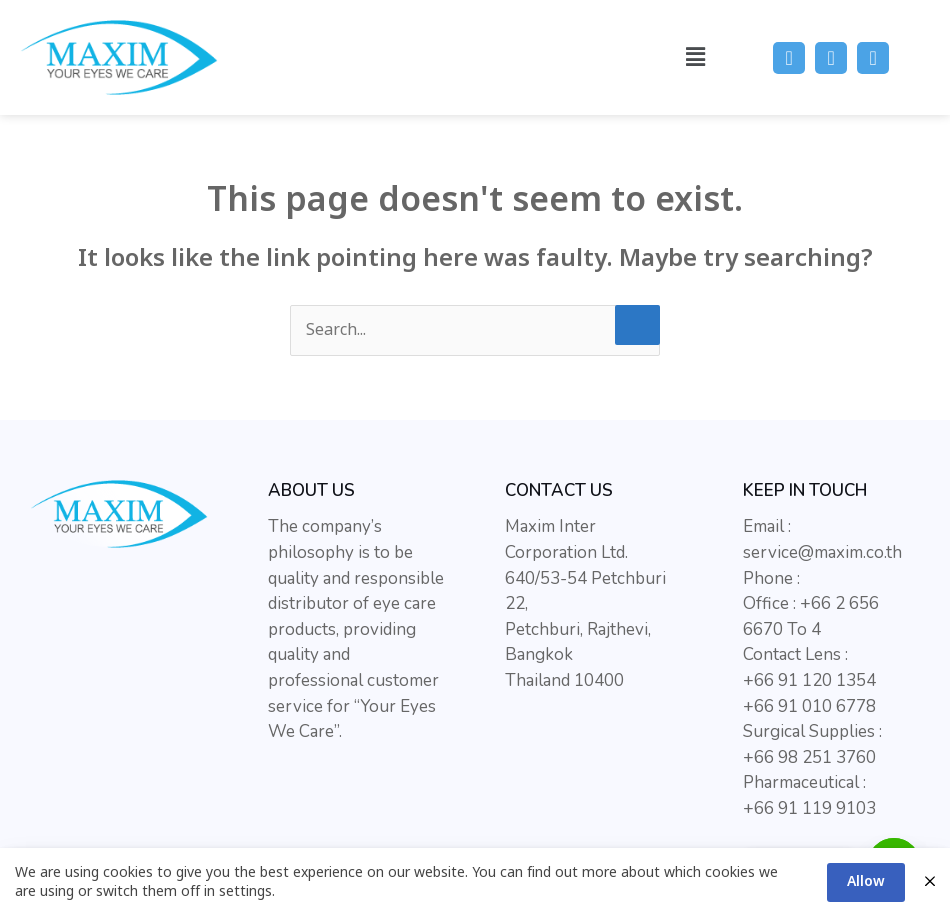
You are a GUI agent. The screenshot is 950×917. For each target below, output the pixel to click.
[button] (695, 57)
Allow (866, 881)
